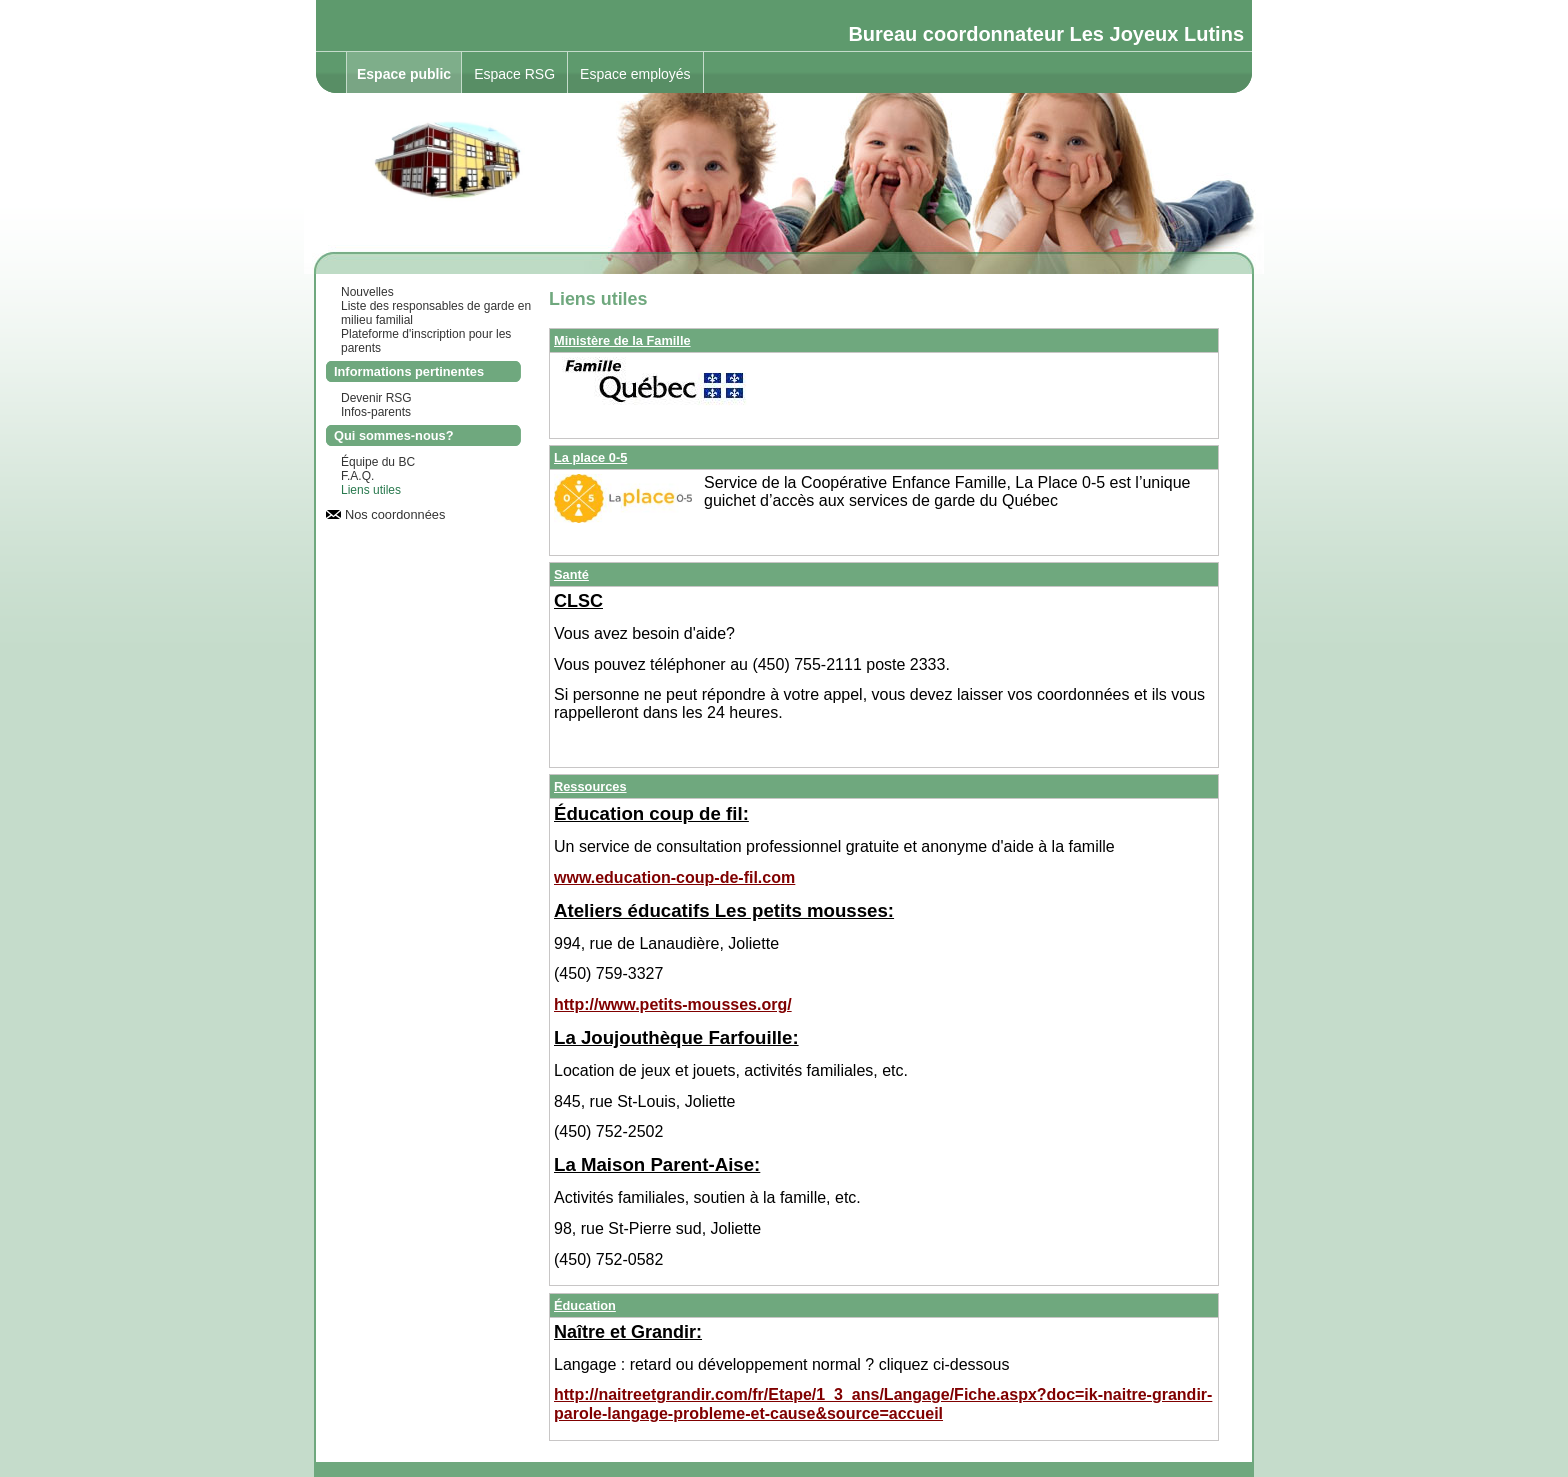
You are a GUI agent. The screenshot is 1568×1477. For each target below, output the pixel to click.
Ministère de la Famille (622, 340)
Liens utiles (371, 490)
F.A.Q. (357, 476)
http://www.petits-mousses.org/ (673, 1004)
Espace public (404, 74)
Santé (571, 574)
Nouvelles (367, 292)
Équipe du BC (378, 462)
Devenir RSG (376, 398)
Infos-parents (376, 412)
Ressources (590, 786)
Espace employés (635, 74)
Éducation (585, 1305)
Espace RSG (514, 74)
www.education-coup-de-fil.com (674, 877)
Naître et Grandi (621, 1332)
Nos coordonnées (395, 514)
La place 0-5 (590, 457)
